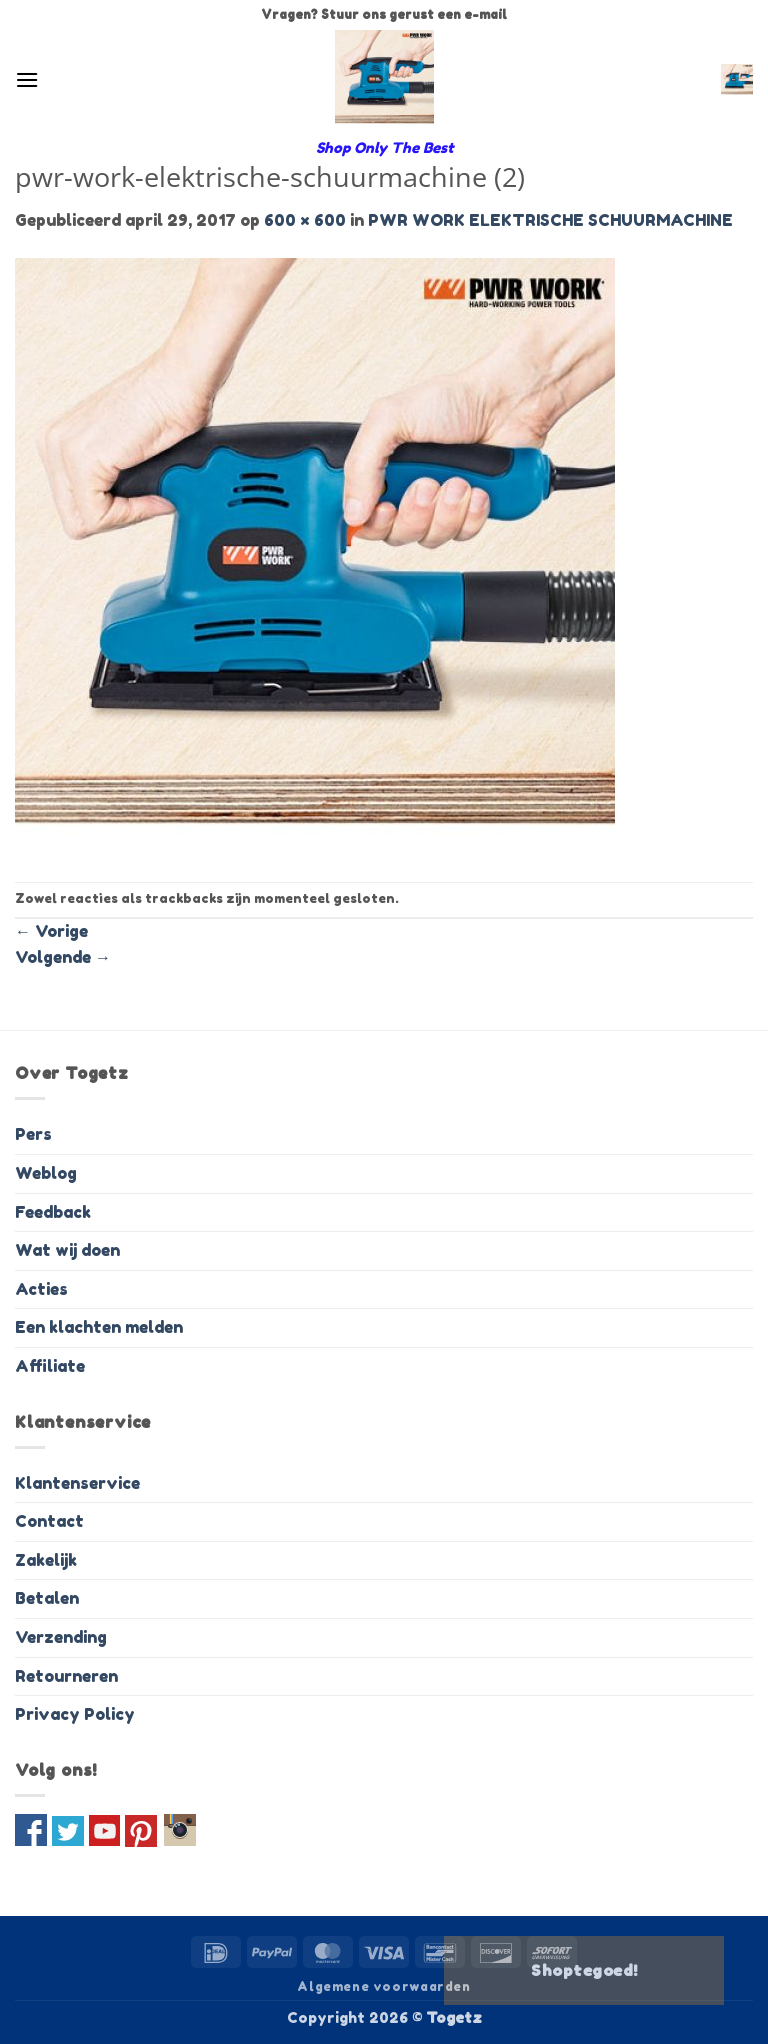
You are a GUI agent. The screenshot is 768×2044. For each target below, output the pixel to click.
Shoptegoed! (584, 1970)
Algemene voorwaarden (383, 1986)
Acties (41, 1289)
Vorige (51, 931)
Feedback (53, 1212)
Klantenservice (77, 1483)
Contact (49, 1521)
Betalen (47, 1598)
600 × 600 (305, 220)
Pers (33, 1134)
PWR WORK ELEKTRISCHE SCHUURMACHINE (550, 220)
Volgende (63, 957)
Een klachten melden (99, 1327)
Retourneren (66, 1676)
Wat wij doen (67, 1250)
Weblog (46, 1173)
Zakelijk (46, 1560)
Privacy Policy (75, 1714)
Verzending (61, 1637)
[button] (27, 79)
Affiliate (50, 1366)
